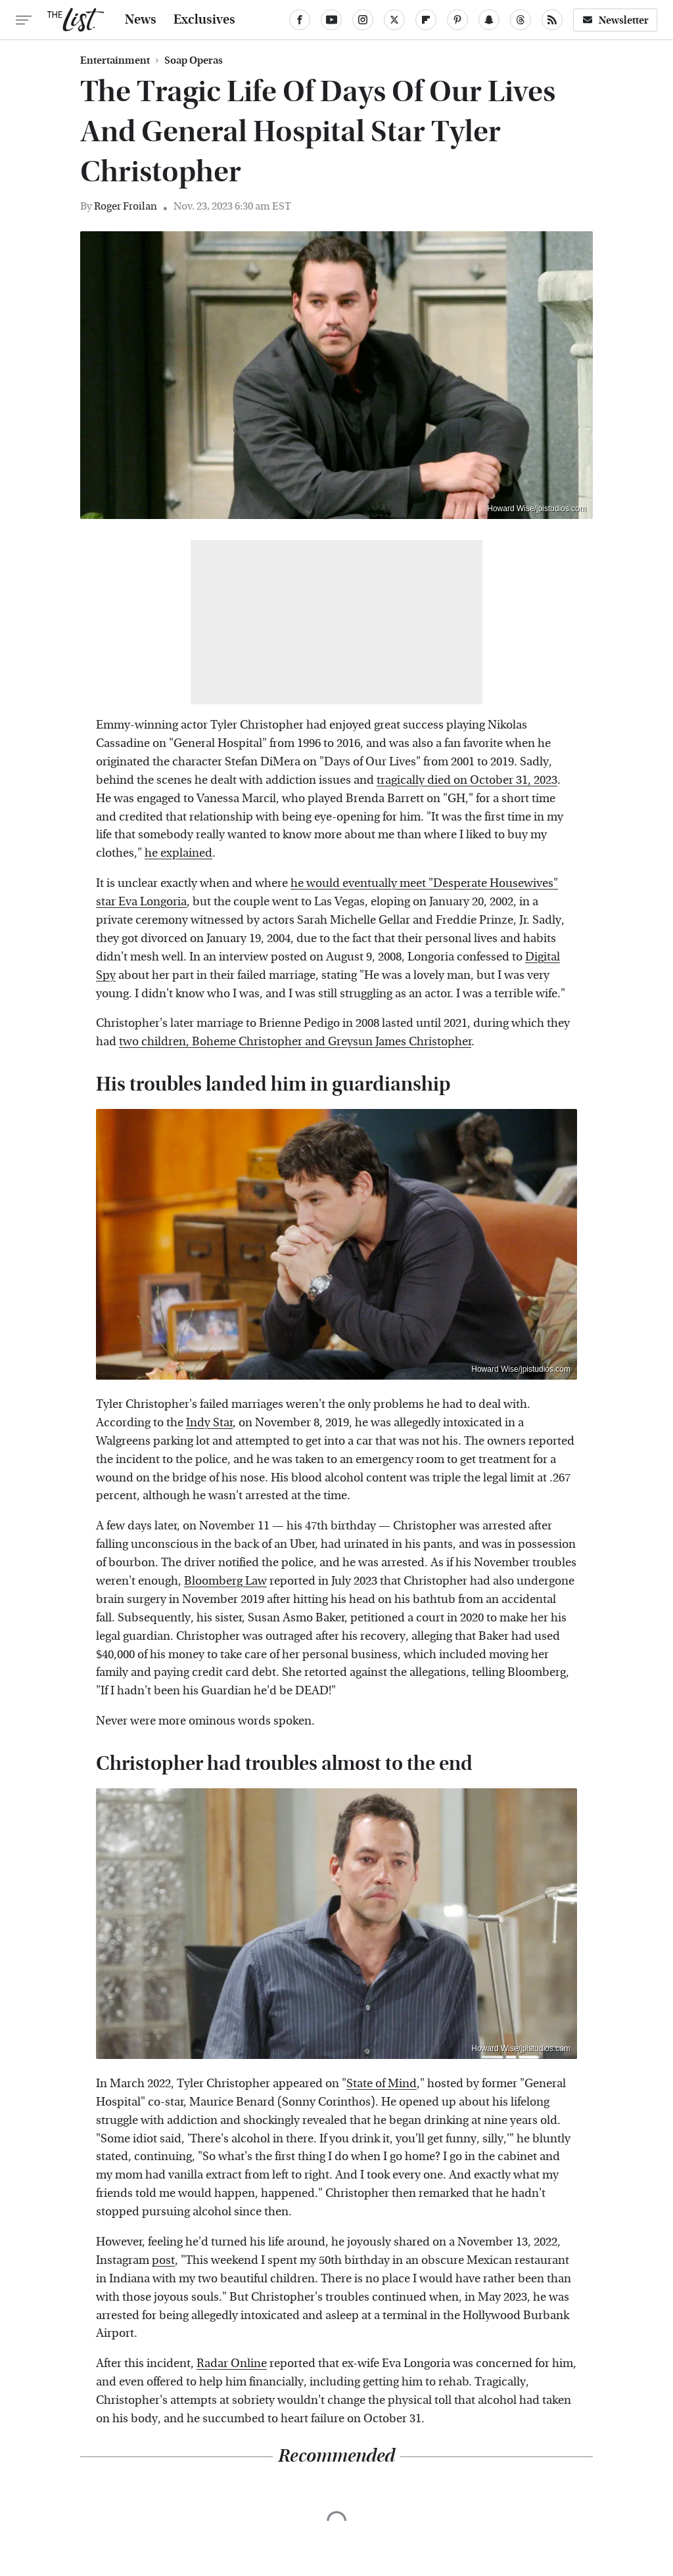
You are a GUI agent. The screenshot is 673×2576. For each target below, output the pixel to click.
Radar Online (232, 2363)
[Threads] (520, 19)
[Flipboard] (425, 19)
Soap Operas (193, 60)
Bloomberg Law (225, 1581)
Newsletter (615, 20)
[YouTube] (331, 19)
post (163, 2260)
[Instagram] (362, 19)
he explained (178, 853)
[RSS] (552, 19)
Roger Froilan (125, 206)
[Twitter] (394, 19)
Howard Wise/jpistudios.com (536, 508)
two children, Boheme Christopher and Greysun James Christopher (295, 1042)
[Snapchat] (488, 19)
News (140, 20)
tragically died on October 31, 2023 (467, 780)
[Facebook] (299, 19)
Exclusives (204, 20)
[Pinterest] (457, 19)
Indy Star (209, 1423)
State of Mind (381, 2083)
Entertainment (115, 60)
